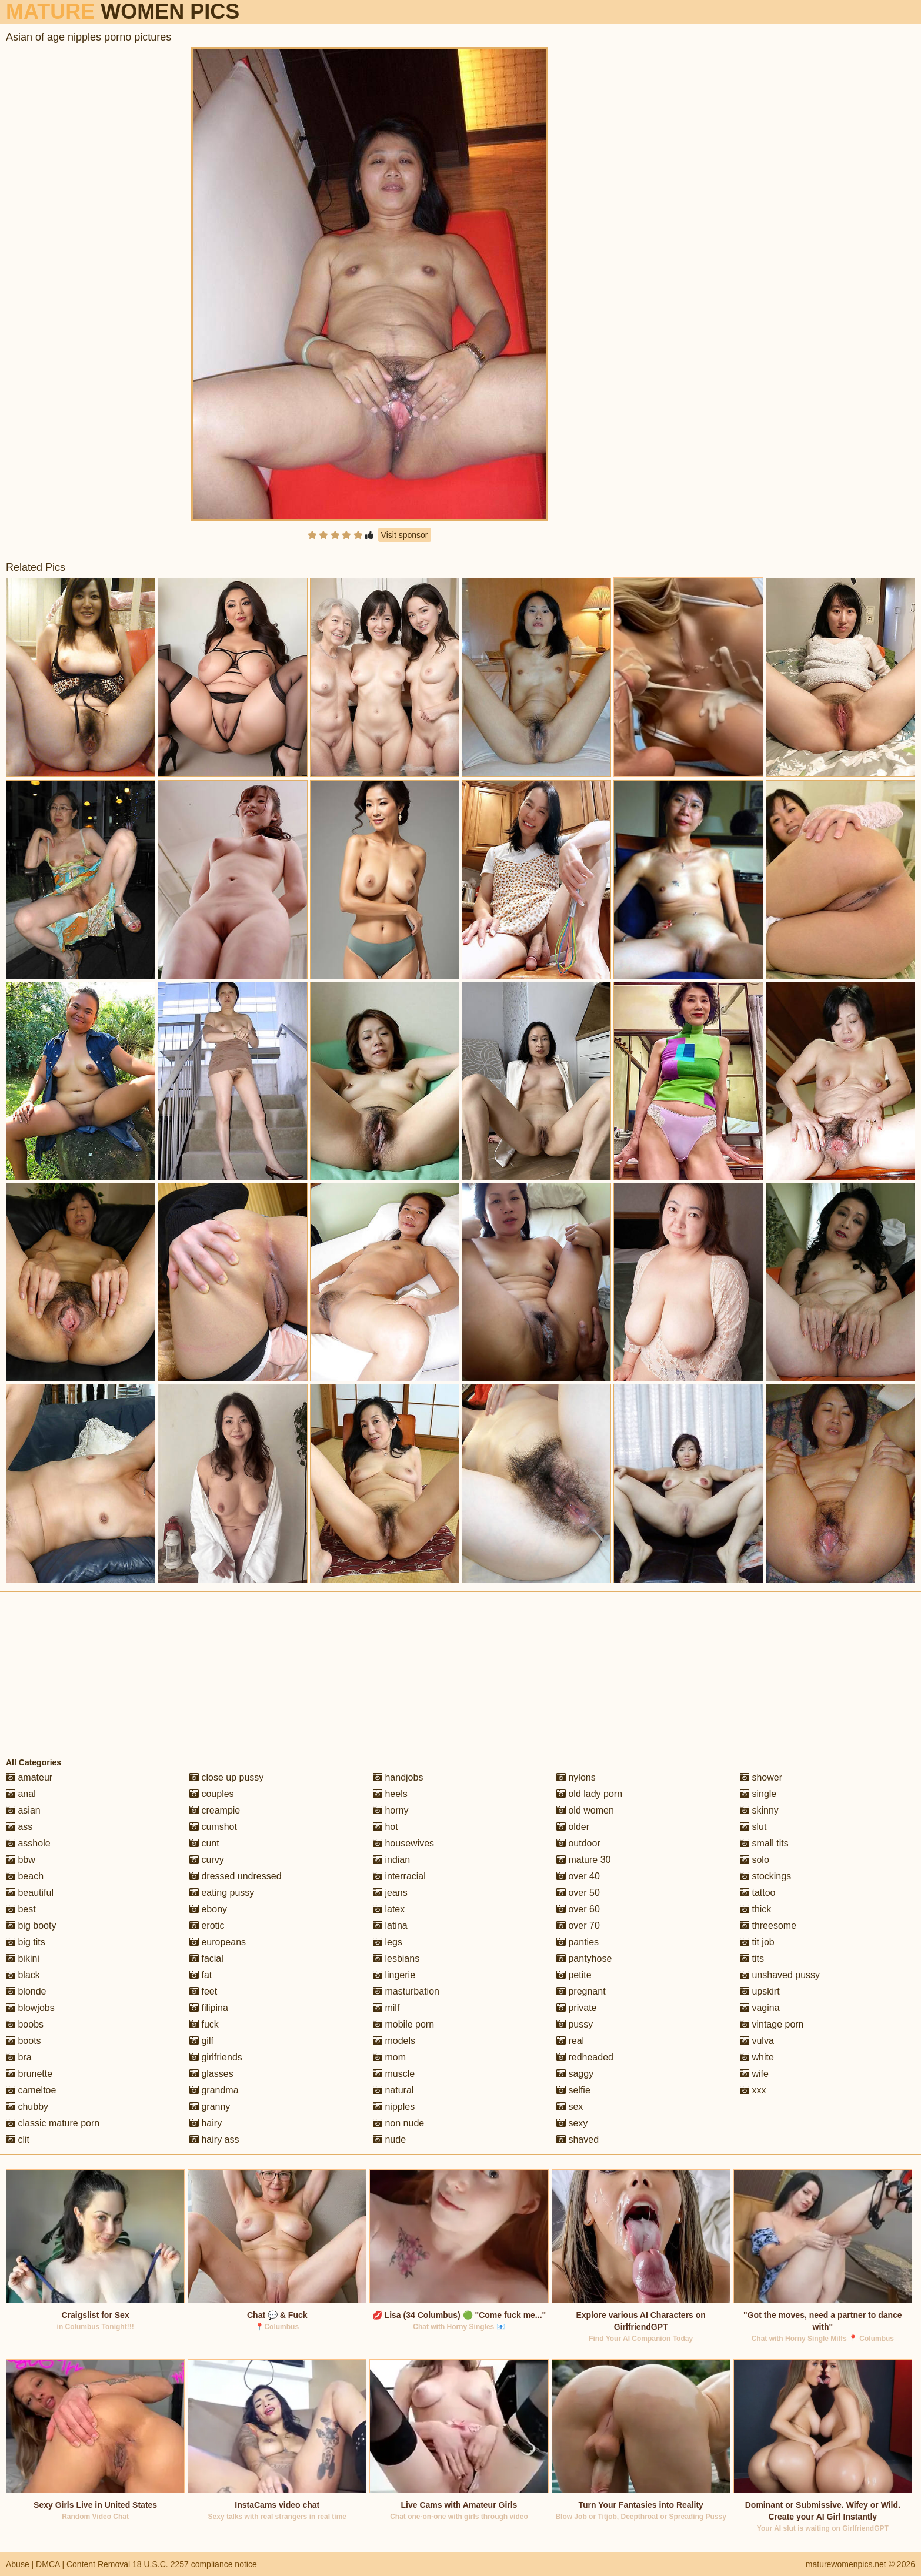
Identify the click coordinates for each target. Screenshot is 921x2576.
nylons (576, 1777)
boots (23, 2041)
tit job (757, 1942)
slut (753, 1827)
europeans (217, 1942)
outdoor (578, 1843)
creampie (214, 1810)
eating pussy (221, 1893)
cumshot (213, 1827)
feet (203, 1991)
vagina (760, 2008)
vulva (757, 2041)
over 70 (578, 1926)
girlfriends (215, 2057)
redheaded (584, 2057)
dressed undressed (235, 1876)
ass (19, 1827)
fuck (204, 2024)
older (572, 1827)
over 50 (578, 1893)
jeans (390, 1893)
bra (19, 2057)
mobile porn (403, 2024)
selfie (573, 2090)
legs (387, 1942)
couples (211, 1794)
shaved (577, 2140)
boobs (25, 2024)
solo (754, 1860)
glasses (211, 2074)
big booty (31, 1926)
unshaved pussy (780, 1975)
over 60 (578, 1909)
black (23, 1975)
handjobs (398, 1777)
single (758, 1794)
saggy (574, 2074)
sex (569, 2107)
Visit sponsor (404, 535)
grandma (214, 2090)
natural (393, 2090)
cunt (204, 1843)
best (21, 1909)
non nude (398, 2123)
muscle (394, 2074)
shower (761, 1777)
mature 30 (583, 1860)
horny (390, 1810)
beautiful (30, 1893)
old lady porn (589, 1794)
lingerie (394, 1975)
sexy (572, 2123)
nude (389, 2140)
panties (577, 1942)
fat (200, 1975)
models (394, 2041)
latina (390, 1926)
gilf (201, 2041)
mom (389, 2057)
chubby (27, 2107)
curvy (206, 1860)
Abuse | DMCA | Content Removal (68, 2564)
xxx (753, 2090)
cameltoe (31, 2090)
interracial (399, 1876)
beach (25, 1876)
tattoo (757, 1893)
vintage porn (772, 2024)
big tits (25, 1942)
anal (21, 1794)
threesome (768, 1926)
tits (752, 1958)
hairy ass (214, 2140)
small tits (764, 1843)
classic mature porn (52, 2123)
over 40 (578, 1876)
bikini (22, 1958)
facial (206, 1958)
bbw (20, 1860)
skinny (759, 1810)
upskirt (760, 1991)
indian (391, 1860)
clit (17, 2140)
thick (755, 1909)
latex (389, 1909)
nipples (394, 2107)
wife (754, 2074)
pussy (574, 2024)
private (576, 2008)
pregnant (581, 1991)
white (757, 2057)
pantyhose (584, 1958)
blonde (26, 1991)
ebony (208, 1909)
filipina (208, 2008)
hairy (205, 2123)
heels (390, 1794)
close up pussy (226, 1777)
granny (209, 2107)
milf (386, 2008)
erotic (207, 1926)
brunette (29, 2074)
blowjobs (30, 2008)
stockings (765, 1876)
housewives (403, 1843)
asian (23, 1810)
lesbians (396, 1958)
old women (585, 1810)
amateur (29, 1777)
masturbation (406, 1991)
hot (385, 1827)
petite (574, 1975)
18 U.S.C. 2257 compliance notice (194, 2564)
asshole (28, 1843)
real (570, 2041)
